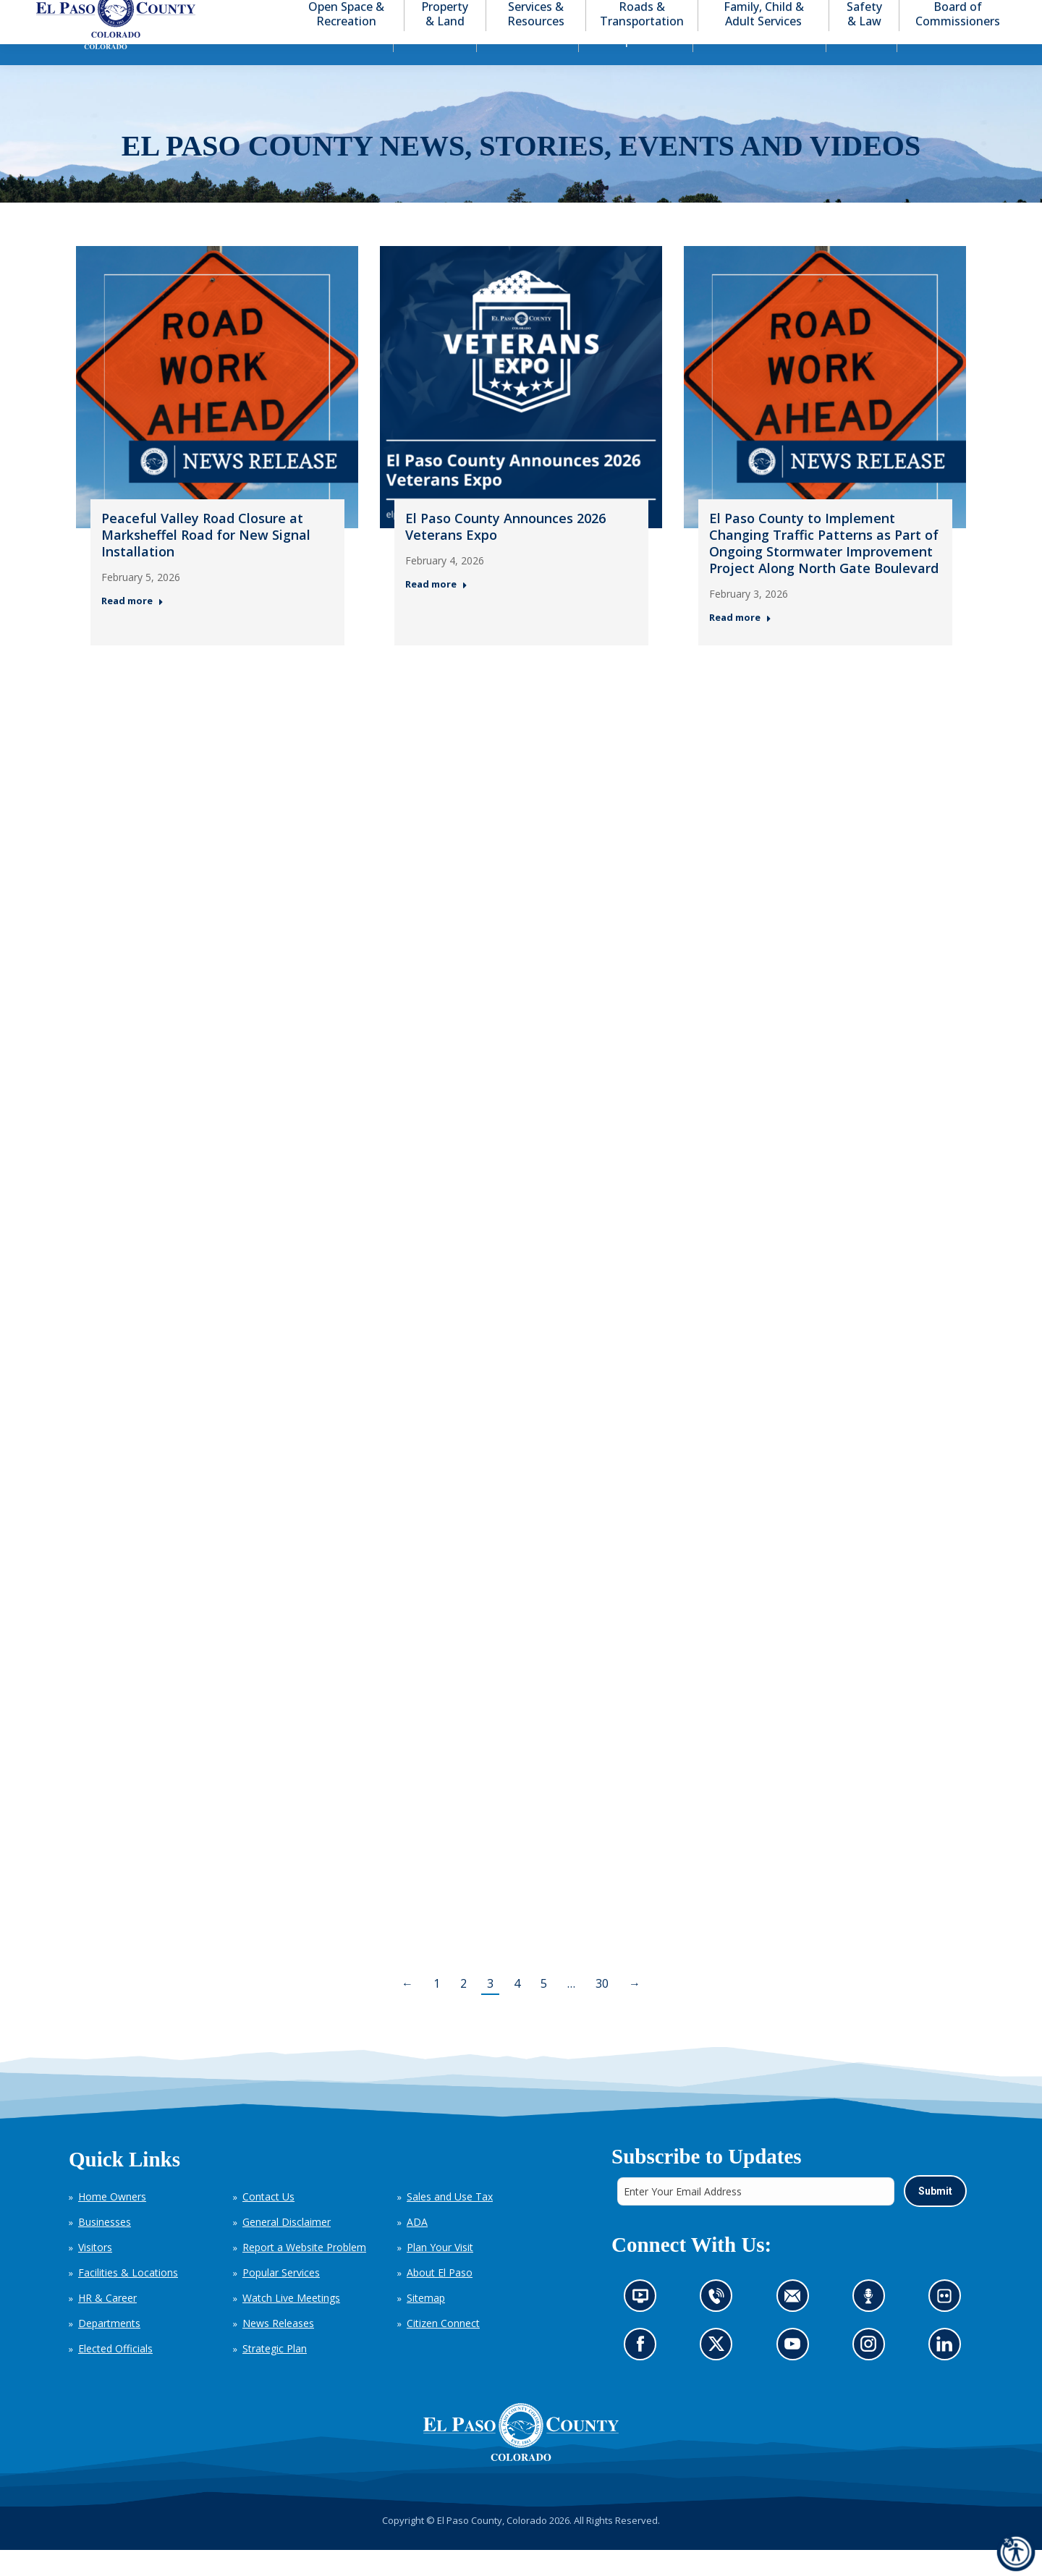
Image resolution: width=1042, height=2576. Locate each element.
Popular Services (281, 2298)
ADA (417, 2248)
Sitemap (426, 2324)
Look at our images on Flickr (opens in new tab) (948, 2326)
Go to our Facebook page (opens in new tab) (644, 2374)
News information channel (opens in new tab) (644, 2326)
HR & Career (107, 2324)
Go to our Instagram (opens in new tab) (872, 2374)
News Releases (278, 2349)
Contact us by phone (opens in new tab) (720, 2326)
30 (602, 2009)
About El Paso (440, 2298)
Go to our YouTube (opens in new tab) (796, 2374)
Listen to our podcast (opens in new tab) (872, 2326)
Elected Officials (115, 2374)
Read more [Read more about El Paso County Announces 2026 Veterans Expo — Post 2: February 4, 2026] (436, 610)
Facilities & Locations (128, 2298)
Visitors (95, 2273)
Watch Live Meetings (291, 2324)
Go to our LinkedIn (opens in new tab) (948, 2374)
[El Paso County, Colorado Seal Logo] (521, 2458)
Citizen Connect (443, 2349)
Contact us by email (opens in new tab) (796, 2326)
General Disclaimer (286, 2248)
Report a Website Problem (304, 2273)
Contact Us (268, 2222)
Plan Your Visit (440, 2273)
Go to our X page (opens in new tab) (720, 2374)
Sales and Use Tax (450, 2222)
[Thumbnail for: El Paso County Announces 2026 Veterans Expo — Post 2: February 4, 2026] (521, 413)
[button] (949, 13)
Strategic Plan (274, 2374)
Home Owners (112, 2222)
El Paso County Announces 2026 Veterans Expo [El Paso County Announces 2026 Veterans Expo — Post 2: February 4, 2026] (505, 552)
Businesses (104, 2248)
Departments (109, 2349)
